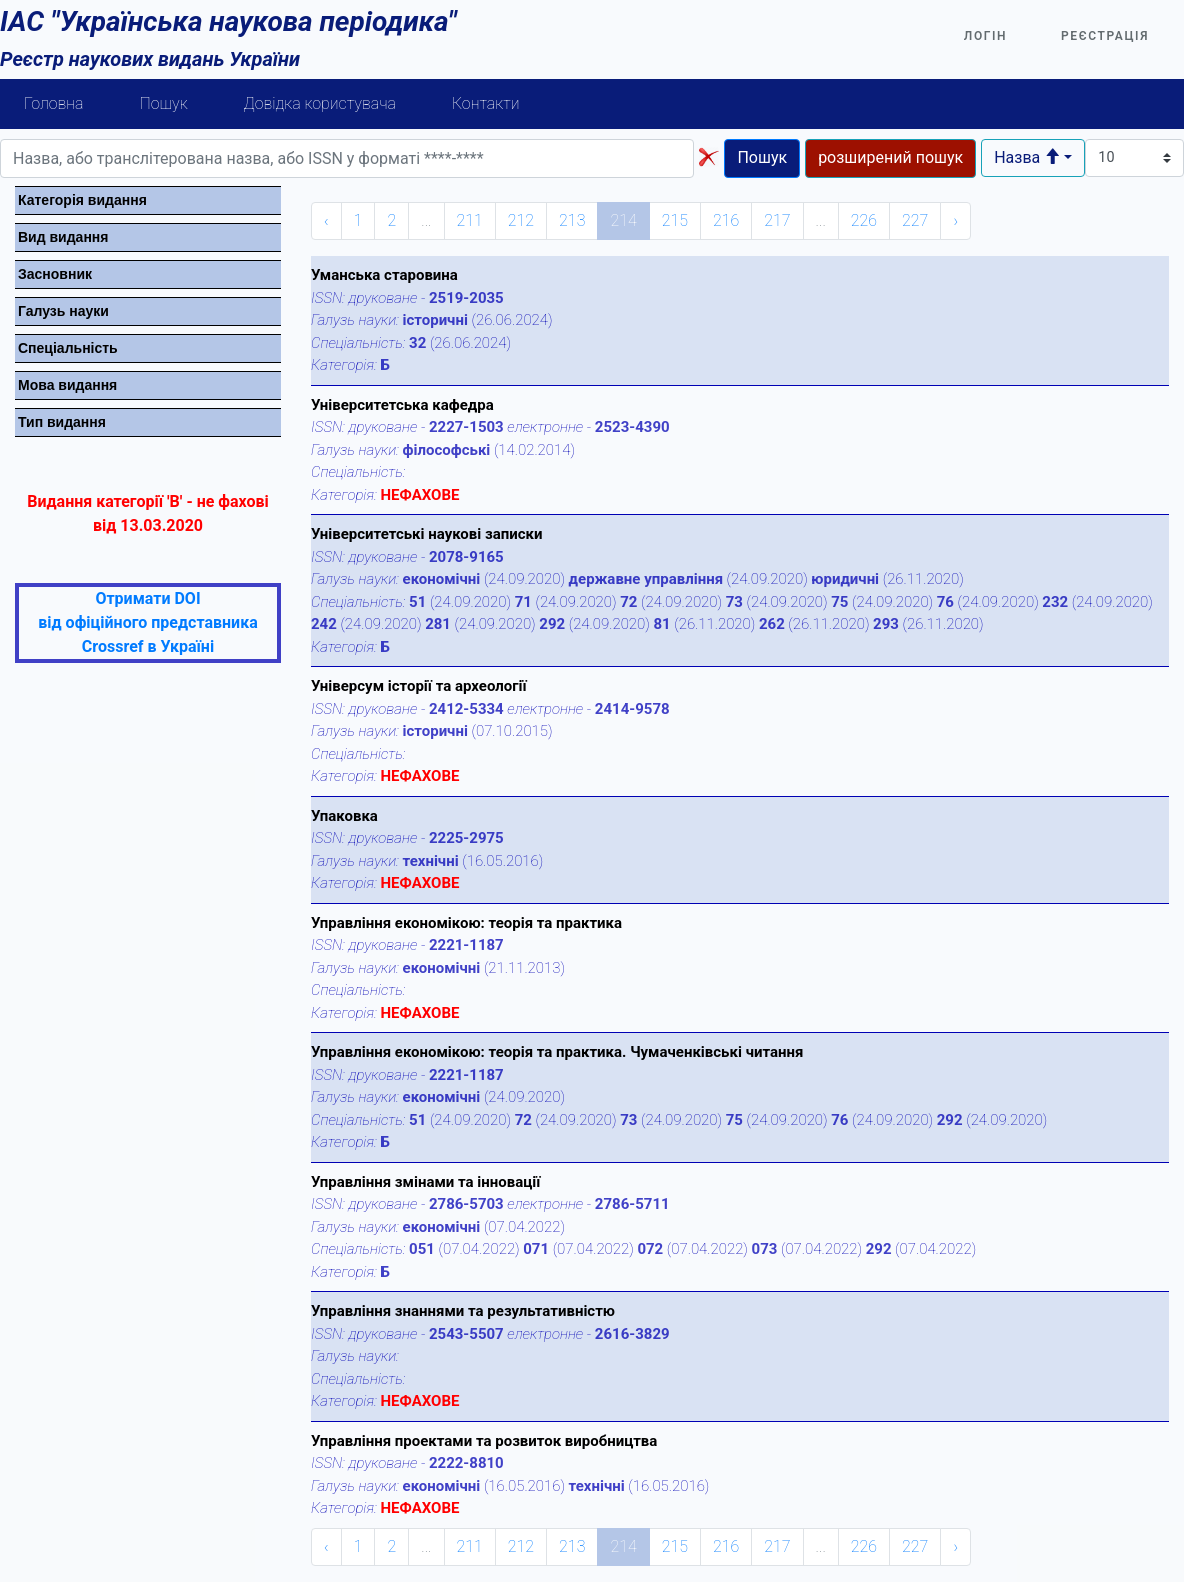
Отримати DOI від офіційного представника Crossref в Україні (147, 622)
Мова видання (67, 385)
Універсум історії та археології (419, 686)
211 (470, 220)
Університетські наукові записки (426, 534)
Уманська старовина (384, 275)
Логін (985, 36)
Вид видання (63, 237)
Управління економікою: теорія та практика (466, 923)
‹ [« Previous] (326, 220)
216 (726, 220)
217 (777, 220)
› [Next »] (955, 220)
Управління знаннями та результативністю (463, 1311)
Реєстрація (1105, 36)
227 (915, 220)
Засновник (55, 274)
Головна (54, 103)
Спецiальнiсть (68, 348)
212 (521, 220)
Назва (1027, 157)
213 (572, 220)
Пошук (164, 103)
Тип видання (62, 422)
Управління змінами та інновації (425, 1182)
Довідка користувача (320, 103)
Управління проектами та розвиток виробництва (484, 1441)
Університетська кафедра (402, 405)
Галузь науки (63, 311)
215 (675, 220)
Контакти (486, 103)
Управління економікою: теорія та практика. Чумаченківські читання (557, 1052)
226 (864, 220)
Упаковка (344, 816)
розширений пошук (890, 157)
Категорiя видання (82, 200)
